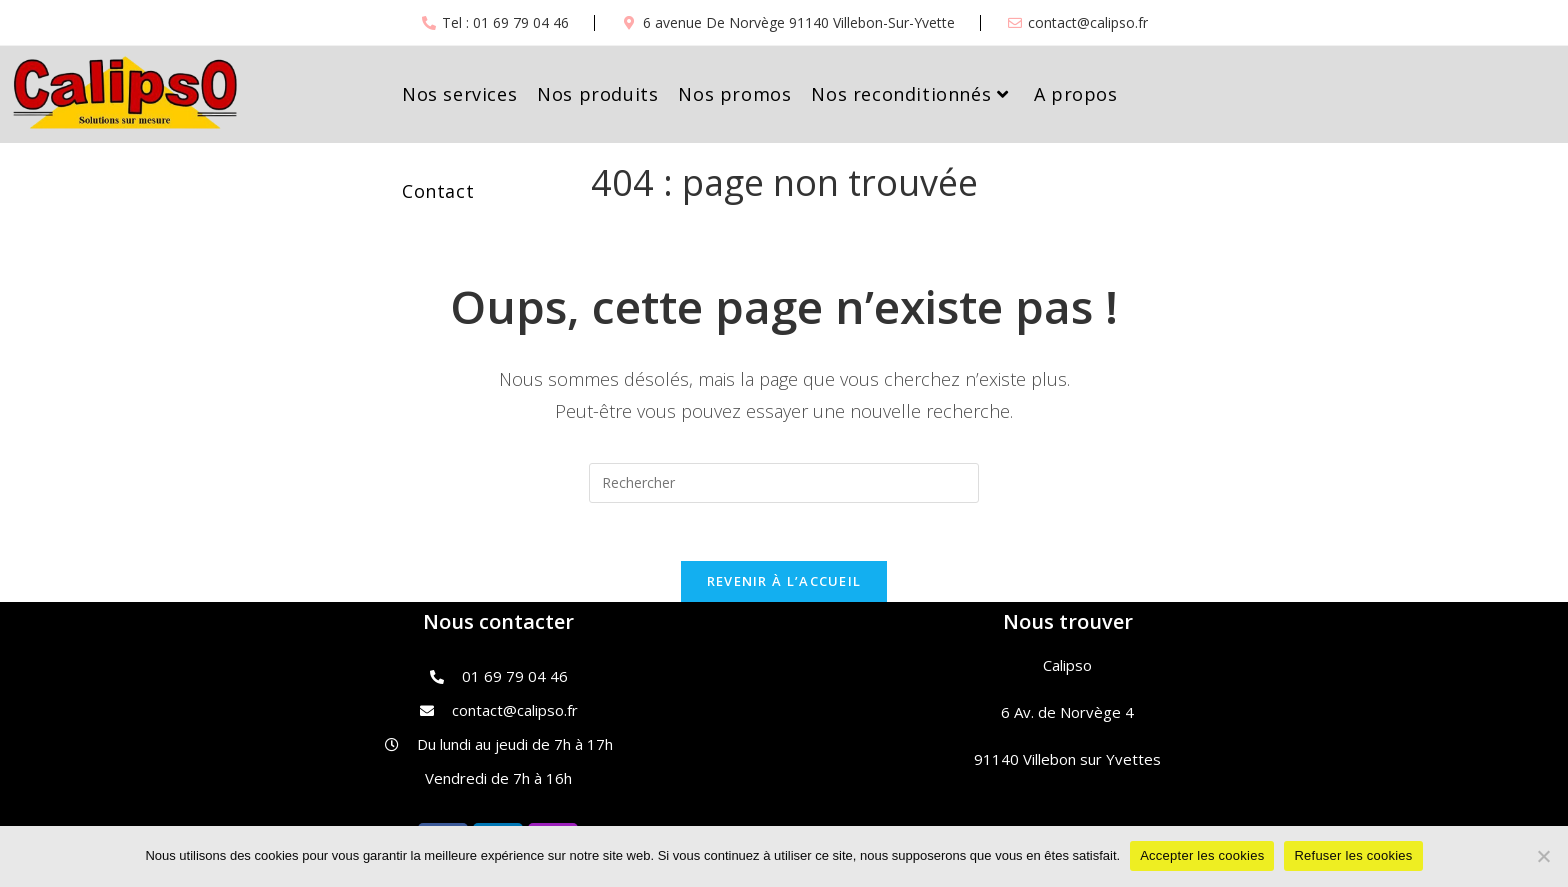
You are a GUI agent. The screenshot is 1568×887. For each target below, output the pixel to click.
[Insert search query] (784, 483)
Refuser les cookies (1353, 855)
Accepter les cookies (1202, 855)
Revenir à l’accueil (784, 583)
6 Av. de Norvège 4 (1067, 714)
